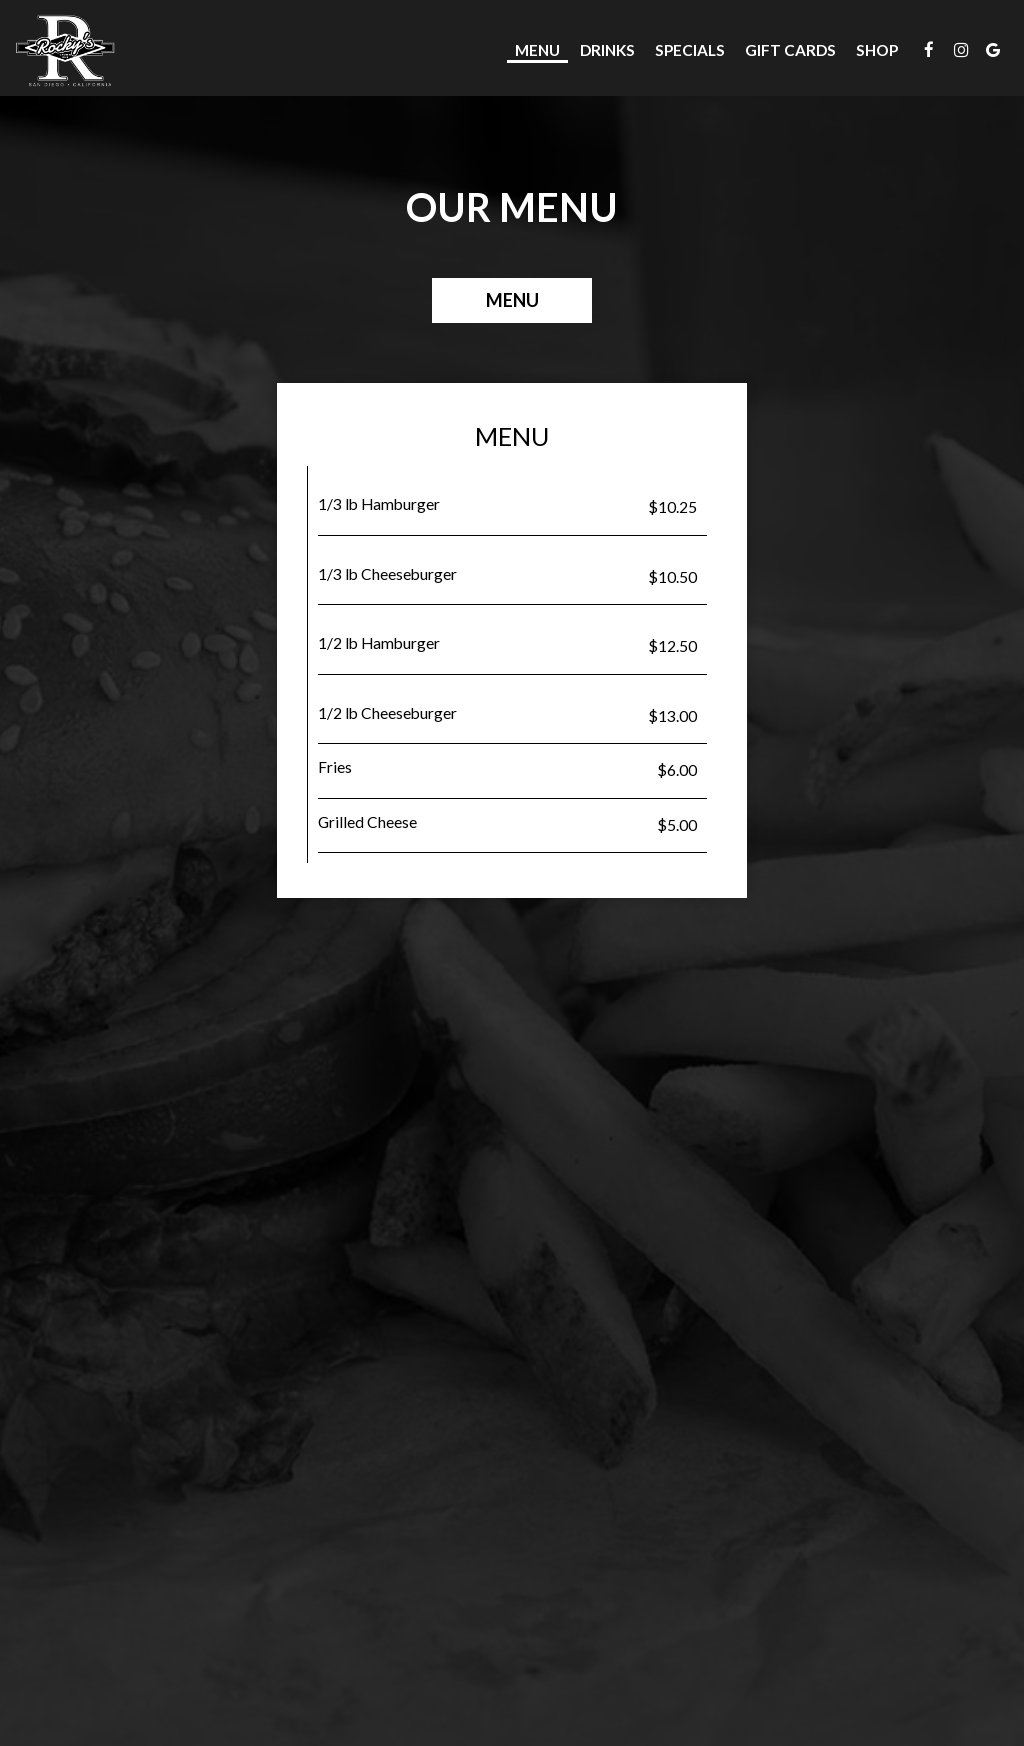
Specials (690, 50)
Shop (877, 50)
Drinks (607, 50)
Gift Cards (790, 50)
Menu (537, 50)
